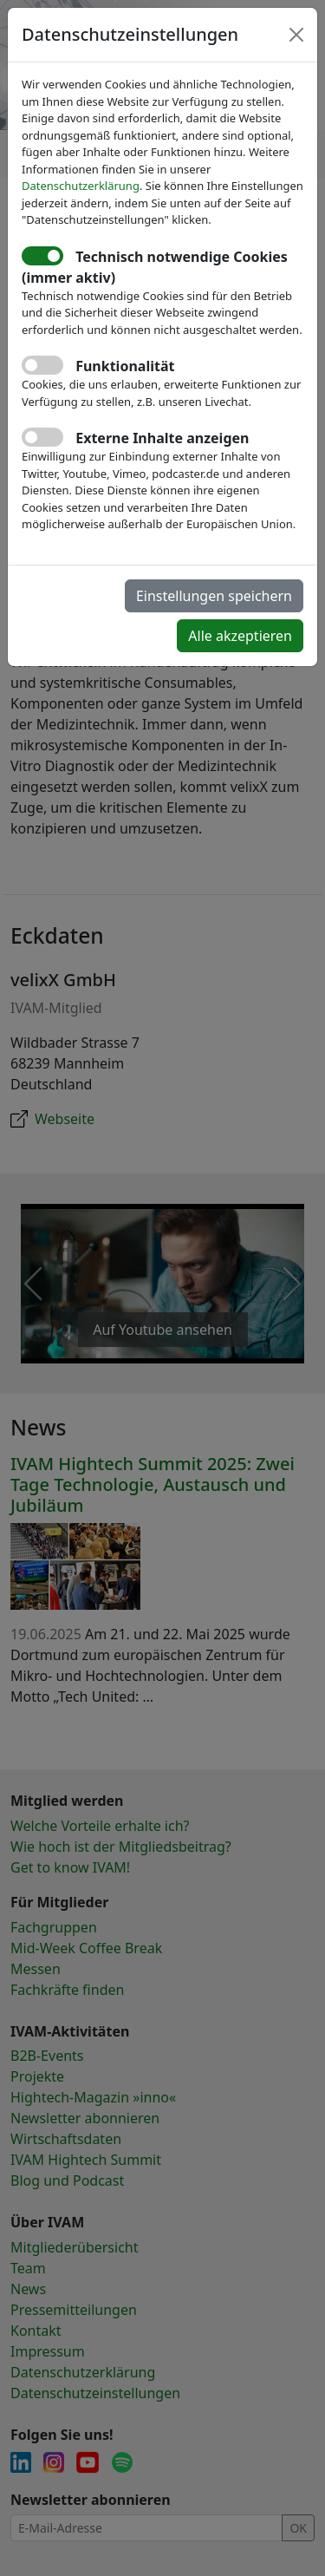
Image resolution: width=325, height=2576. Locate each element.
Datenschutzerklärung (81, 185)
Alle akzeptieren (240, 635)
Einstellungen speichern (214, 595)
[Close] (296, 35)
